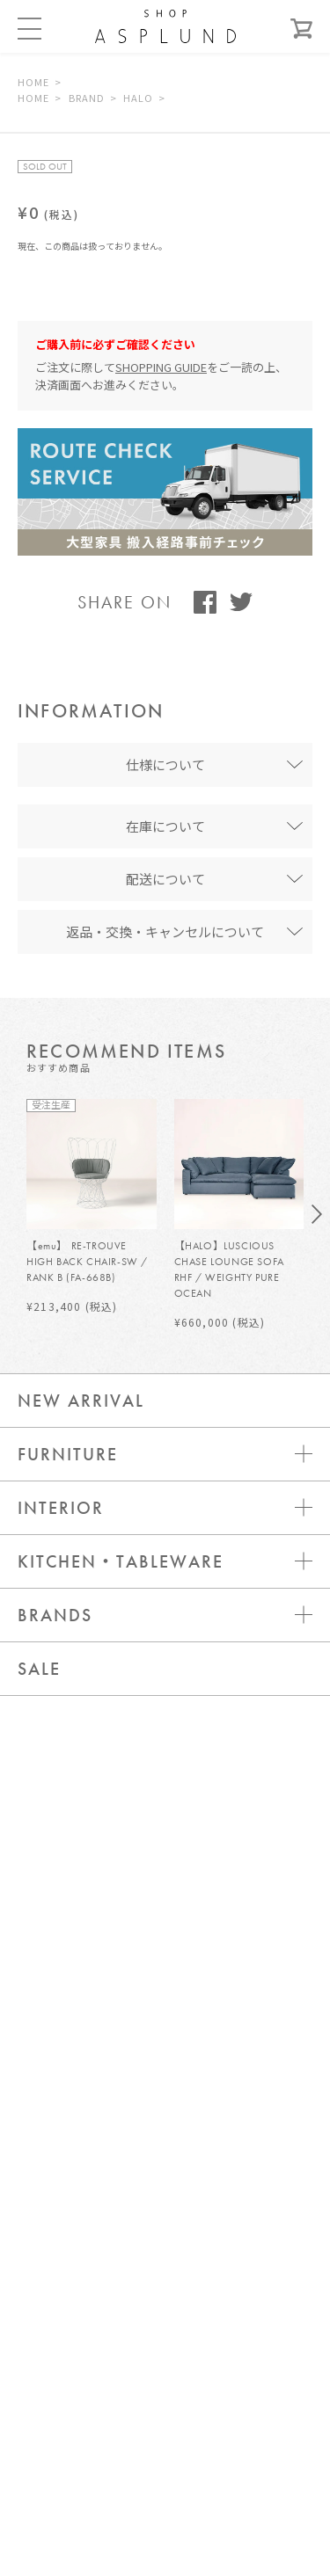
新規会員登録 (165, 2273)
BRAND (87, 98)
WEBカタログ (165, 2378)
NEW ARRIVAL (81, 1400)
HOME (33, 82)
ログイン (165, 2220)
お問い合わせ (165, 2167)
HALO (138, 98)
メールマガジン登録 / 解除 (165, 2326)
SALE (39, 1668)
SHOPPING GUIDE (161, 367)
